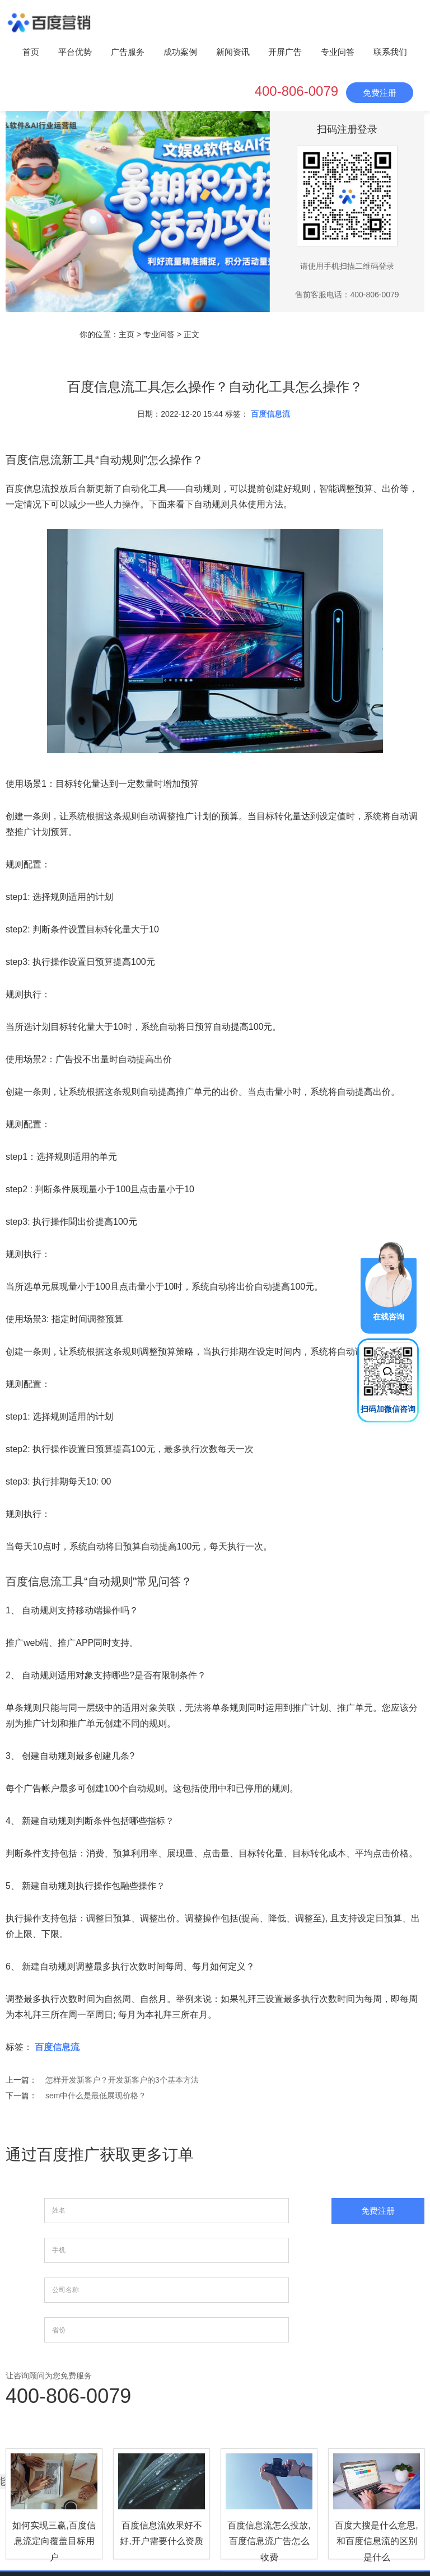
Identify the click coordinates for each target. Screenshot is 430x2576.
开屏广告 (285, 52)
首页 (30, 52)
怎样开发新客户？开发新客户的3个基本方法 (122, 2079)
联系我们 (390, 52)
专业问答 (337, 52)
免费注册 (379, 92)
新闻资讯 (233, 52)
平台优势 (75, 52)
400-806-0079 (296, 91)
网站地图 (377, 2484)
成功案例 (180, 52)
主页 (126, 334)
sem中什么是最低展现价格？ (95, 2095)
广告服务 (127, 52)
